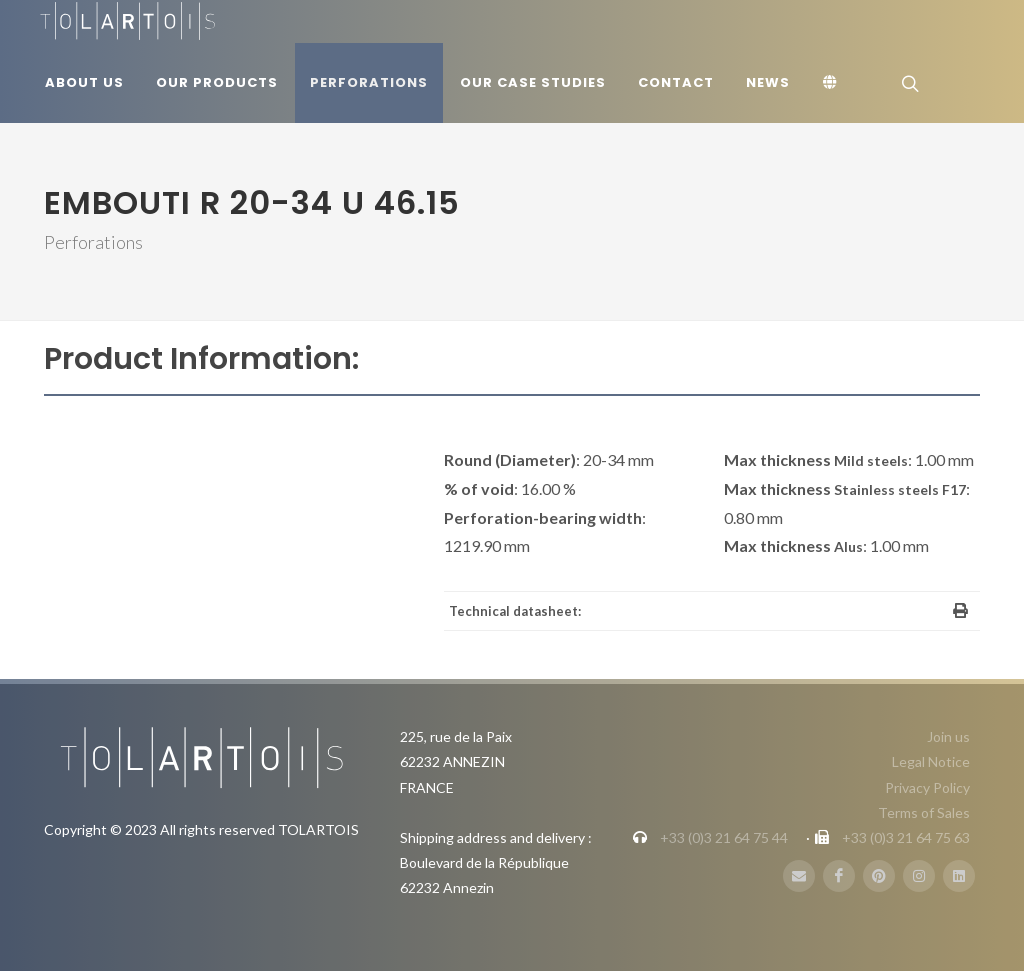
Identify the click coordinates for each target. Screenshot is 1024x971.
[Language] (833, 83)
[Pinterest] (879, 876)
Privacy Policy (927, 787)
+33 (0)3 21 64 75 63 (906, 837)
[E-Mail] (799, 876)
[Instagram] (919, 876)
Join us (948, 736)
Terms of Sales (924, 812)
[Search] (908, 83)
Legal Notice (931, 761)
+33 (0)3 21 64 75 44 (724, 837)
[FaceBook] (839, 876)
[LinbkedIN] (959, 876)
